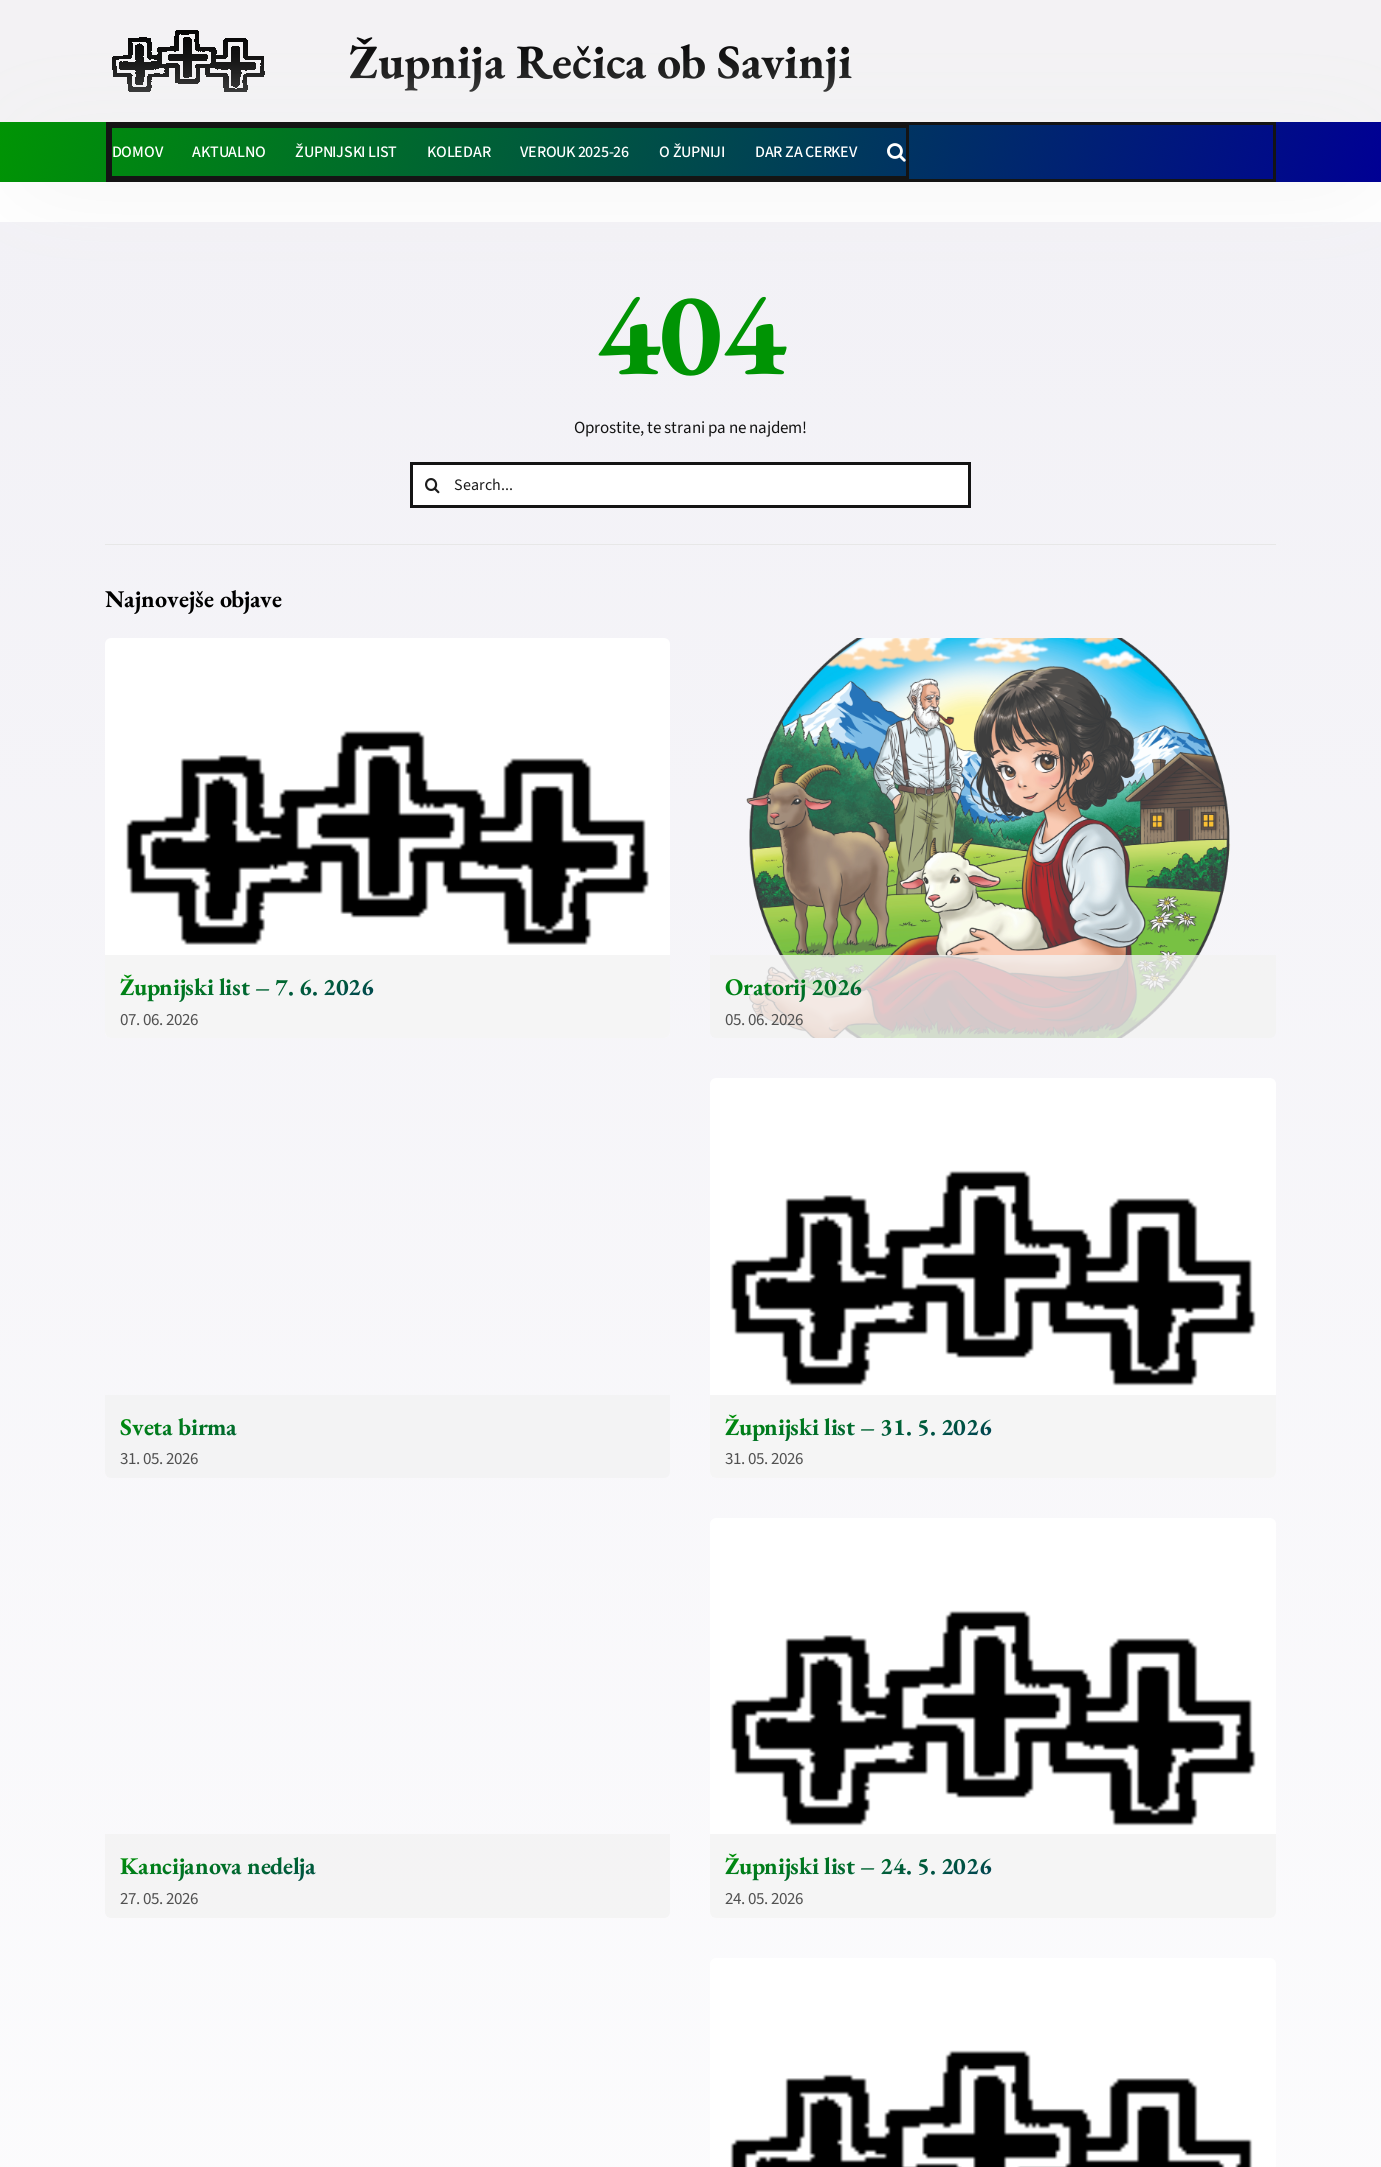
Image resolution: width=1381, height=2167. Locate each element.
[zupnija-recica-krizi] (188, 32)
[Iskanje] (433, 485)
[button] (896, 152)
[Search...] (691, 485)
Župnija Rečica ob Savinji (600, 61)
